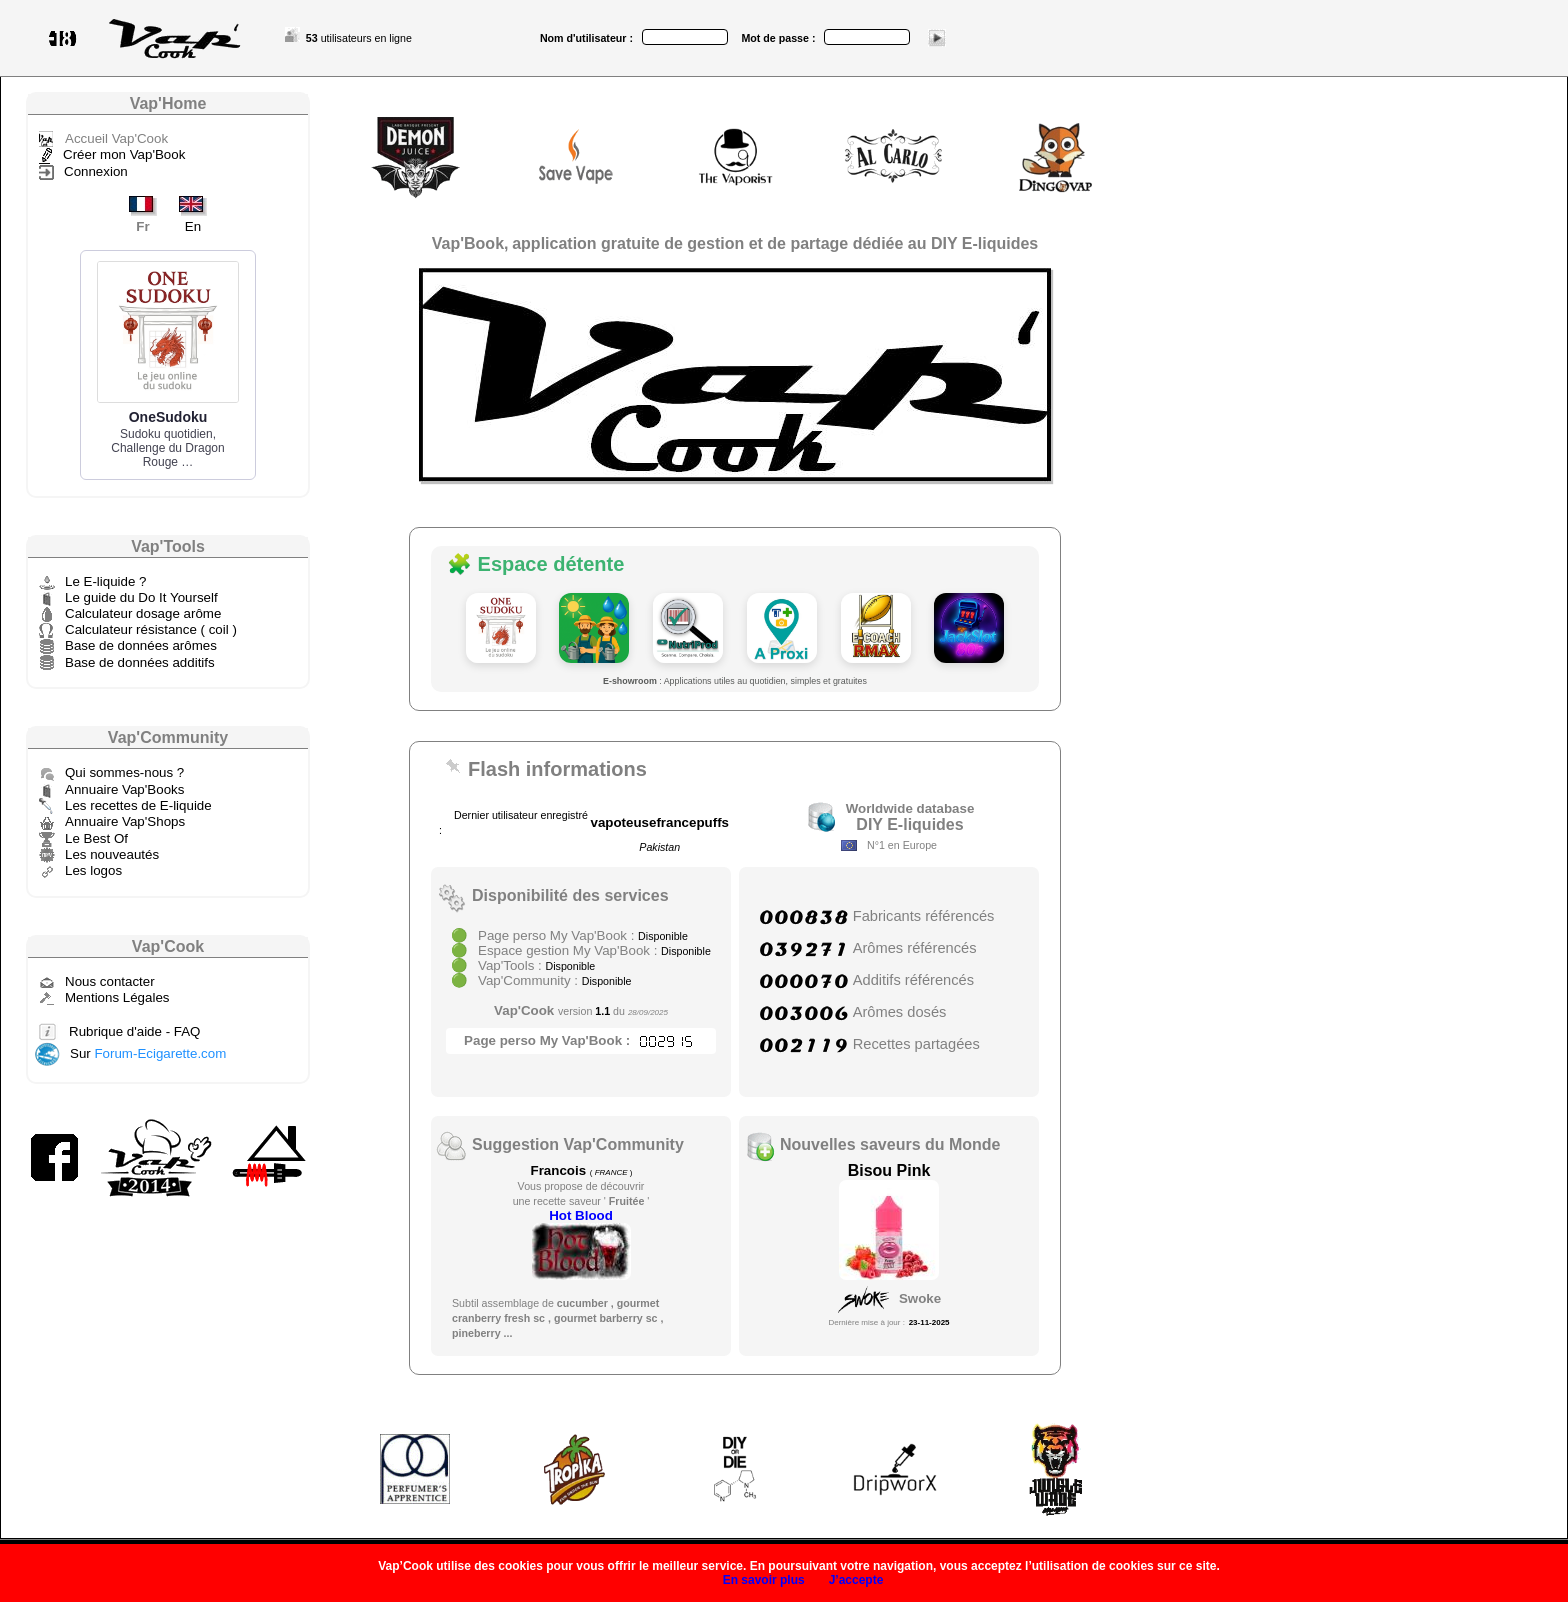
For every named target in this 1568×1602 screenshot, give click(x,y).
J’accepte (856, 1580)
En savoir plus (764, 1580)
